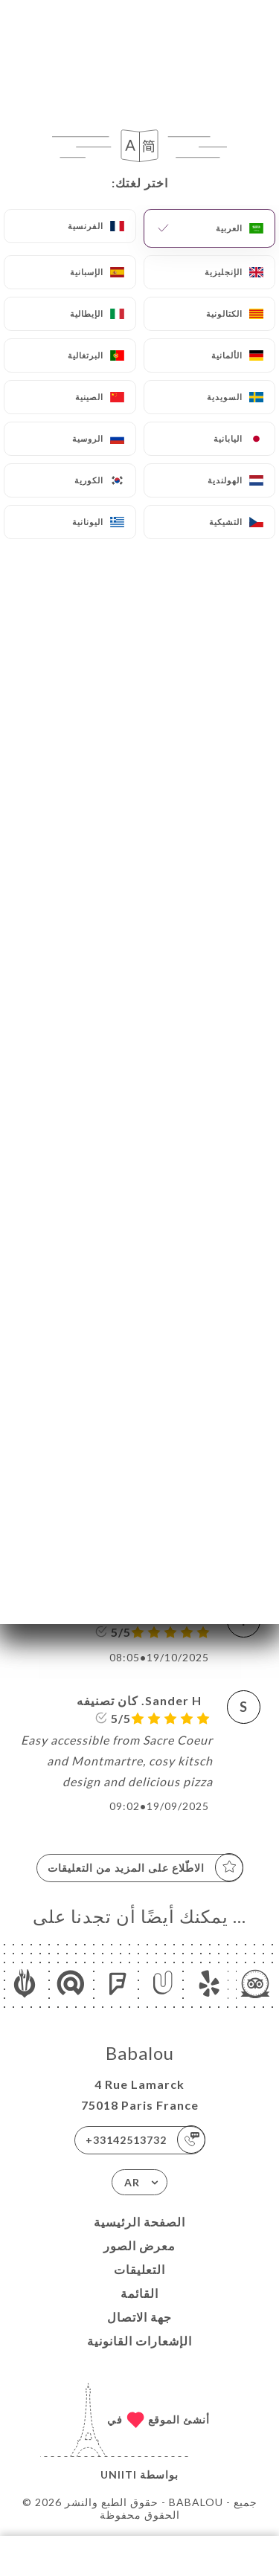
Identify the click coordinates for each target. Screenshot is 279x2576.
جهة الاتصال (139, 2317)
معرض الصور (139, 2245)
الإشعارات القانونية (139, 2341)
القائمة (139, 2293)
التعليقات (139, 2269)
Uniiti (118, 2474)
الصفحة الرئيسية (139, 2222)
